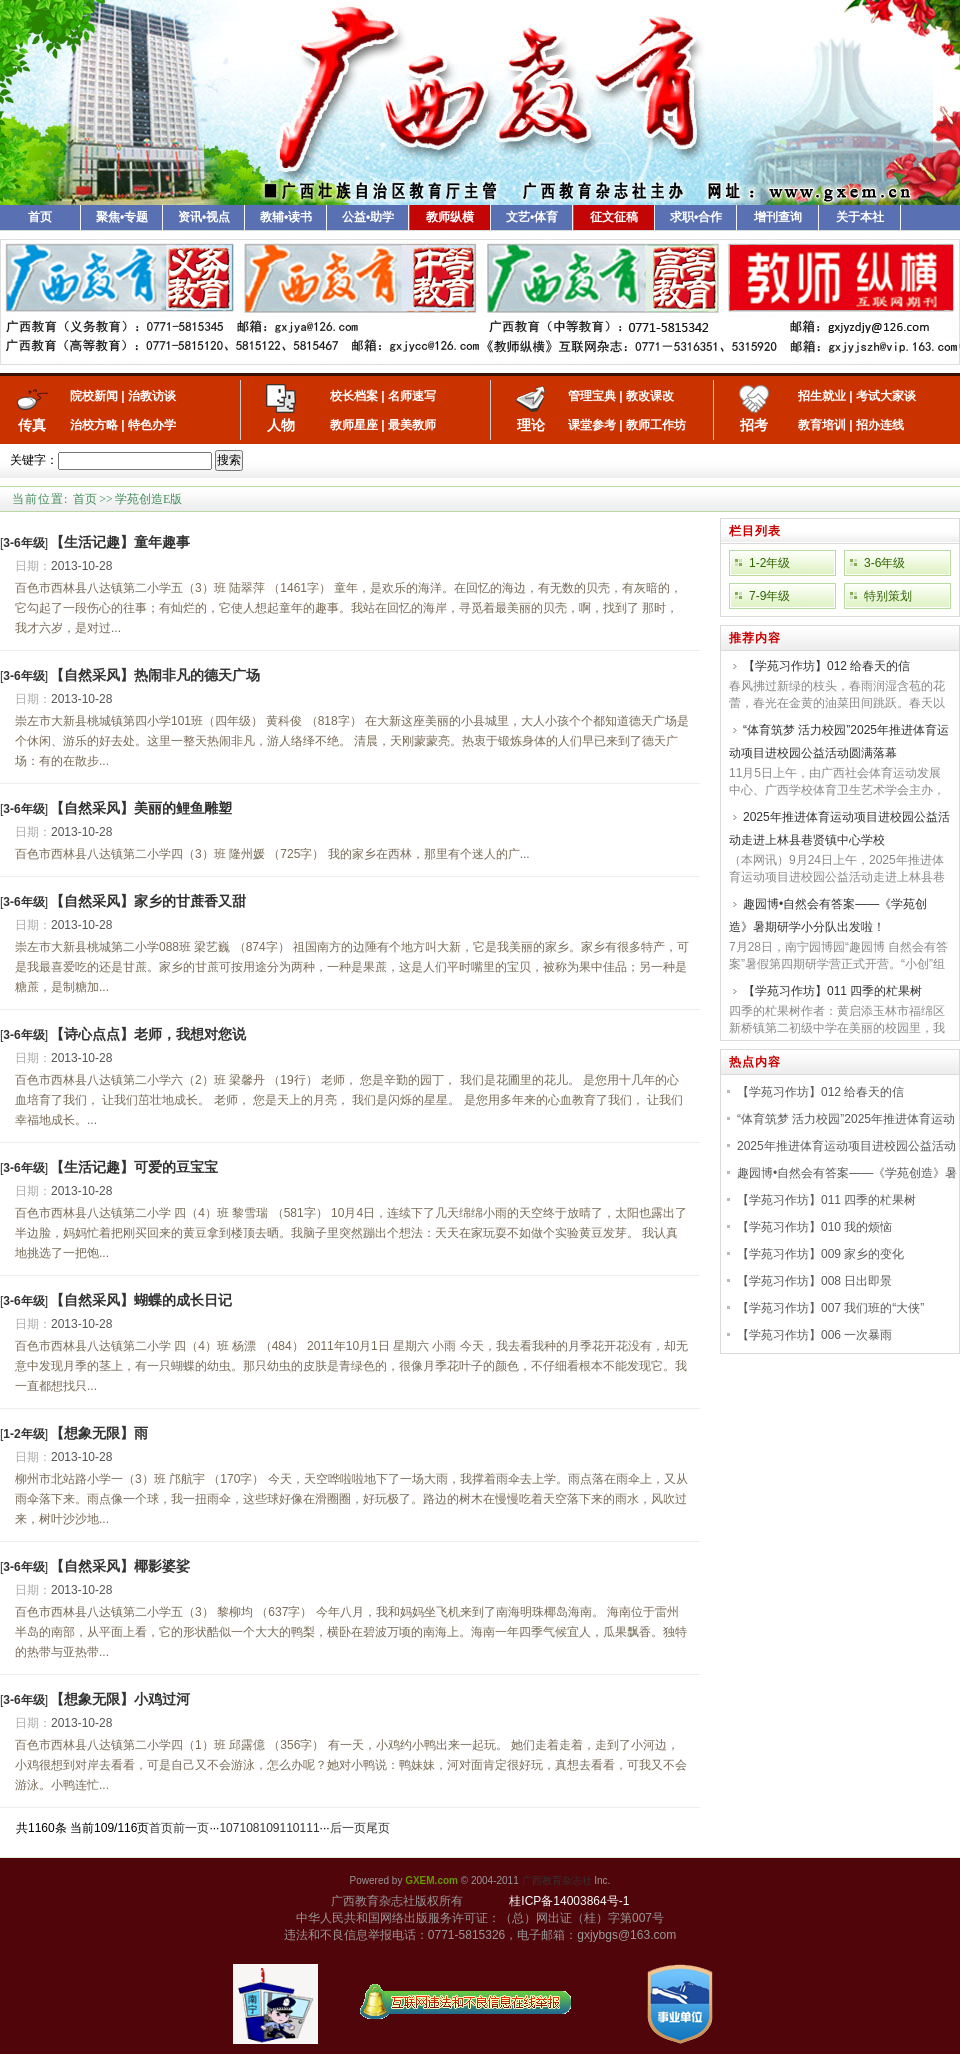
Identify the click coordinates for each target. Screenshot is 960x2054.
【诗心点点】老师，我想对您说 (148, 1034)
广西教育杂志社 (557, 1880)
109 (269, 1828)
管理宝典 (592, 396)
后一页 (348, 1828)
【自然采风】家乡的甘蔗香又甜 (148, 901)
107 (229, 1828)
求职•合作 (696, 217)
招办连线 (880, 425)
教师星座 (354, 425)
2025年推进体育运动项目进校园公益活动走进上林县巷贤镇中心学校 (839, 828)
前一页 (191, 1828)
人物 (281, 425)
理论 (531, 425)
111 (310, 1828)
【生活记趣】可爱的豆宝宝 (134, 1167)
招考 (754, 425)
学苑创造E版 (148, 499)
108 (249, 1828)
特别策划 (888, 596)
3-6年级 (884, 563)
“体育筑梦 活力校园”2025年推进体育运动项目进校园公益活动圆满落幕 (839, 741)
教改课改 (650, 396)
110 (290, 1828)
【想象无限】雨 (99, 1433)
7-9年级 (769, 596)
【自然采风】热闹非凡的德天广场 (155, 675)
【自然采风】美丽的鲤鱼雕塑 (141, 808)
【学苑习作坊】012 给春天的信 (826, 666)
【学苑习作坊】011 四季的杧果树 (832, 991)
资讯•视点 (204, 217)
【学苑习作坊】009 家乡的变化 (820, 1254)
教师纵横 (450, 217)
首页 (40, 217)
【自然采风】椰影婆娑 (120, 1566)
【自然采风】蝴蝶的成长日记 (141, 1300)
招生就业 (822, 396)
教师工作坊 (656, 425)
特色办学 (152, 425)
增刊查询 (778, 217)
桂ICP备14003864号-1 (569, 1901)
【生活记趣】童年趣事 (120, 542)
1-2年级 (769, 563)
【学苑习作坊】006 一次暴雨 (814, 1335)
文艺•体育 (532, 217)
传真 (32, 425)
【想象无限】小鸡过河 (120, 1699)
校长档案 (354, 396)
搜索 (229, 460)
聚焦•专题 (122, 217)
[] (24, 543)
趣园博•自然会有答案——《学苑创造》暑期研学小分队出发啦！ (828, 915)
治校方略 (94, 425)
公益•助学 (368, 217)
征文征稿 (614, 217)
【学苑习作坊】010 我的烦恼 (814, 1227)
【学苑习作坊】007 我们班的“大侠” (830, 1308)
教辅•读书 (286, 217)
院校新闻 (94, 396)
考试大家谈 (886, 396)
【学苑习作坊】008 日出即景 (814, 1281)
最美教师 (412, 425)
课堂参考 (592, 425)
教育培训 (822, 425)
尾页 (378, 1828)
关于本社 (860, 217)
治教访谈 (152, 396)
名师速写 (412, 396)
